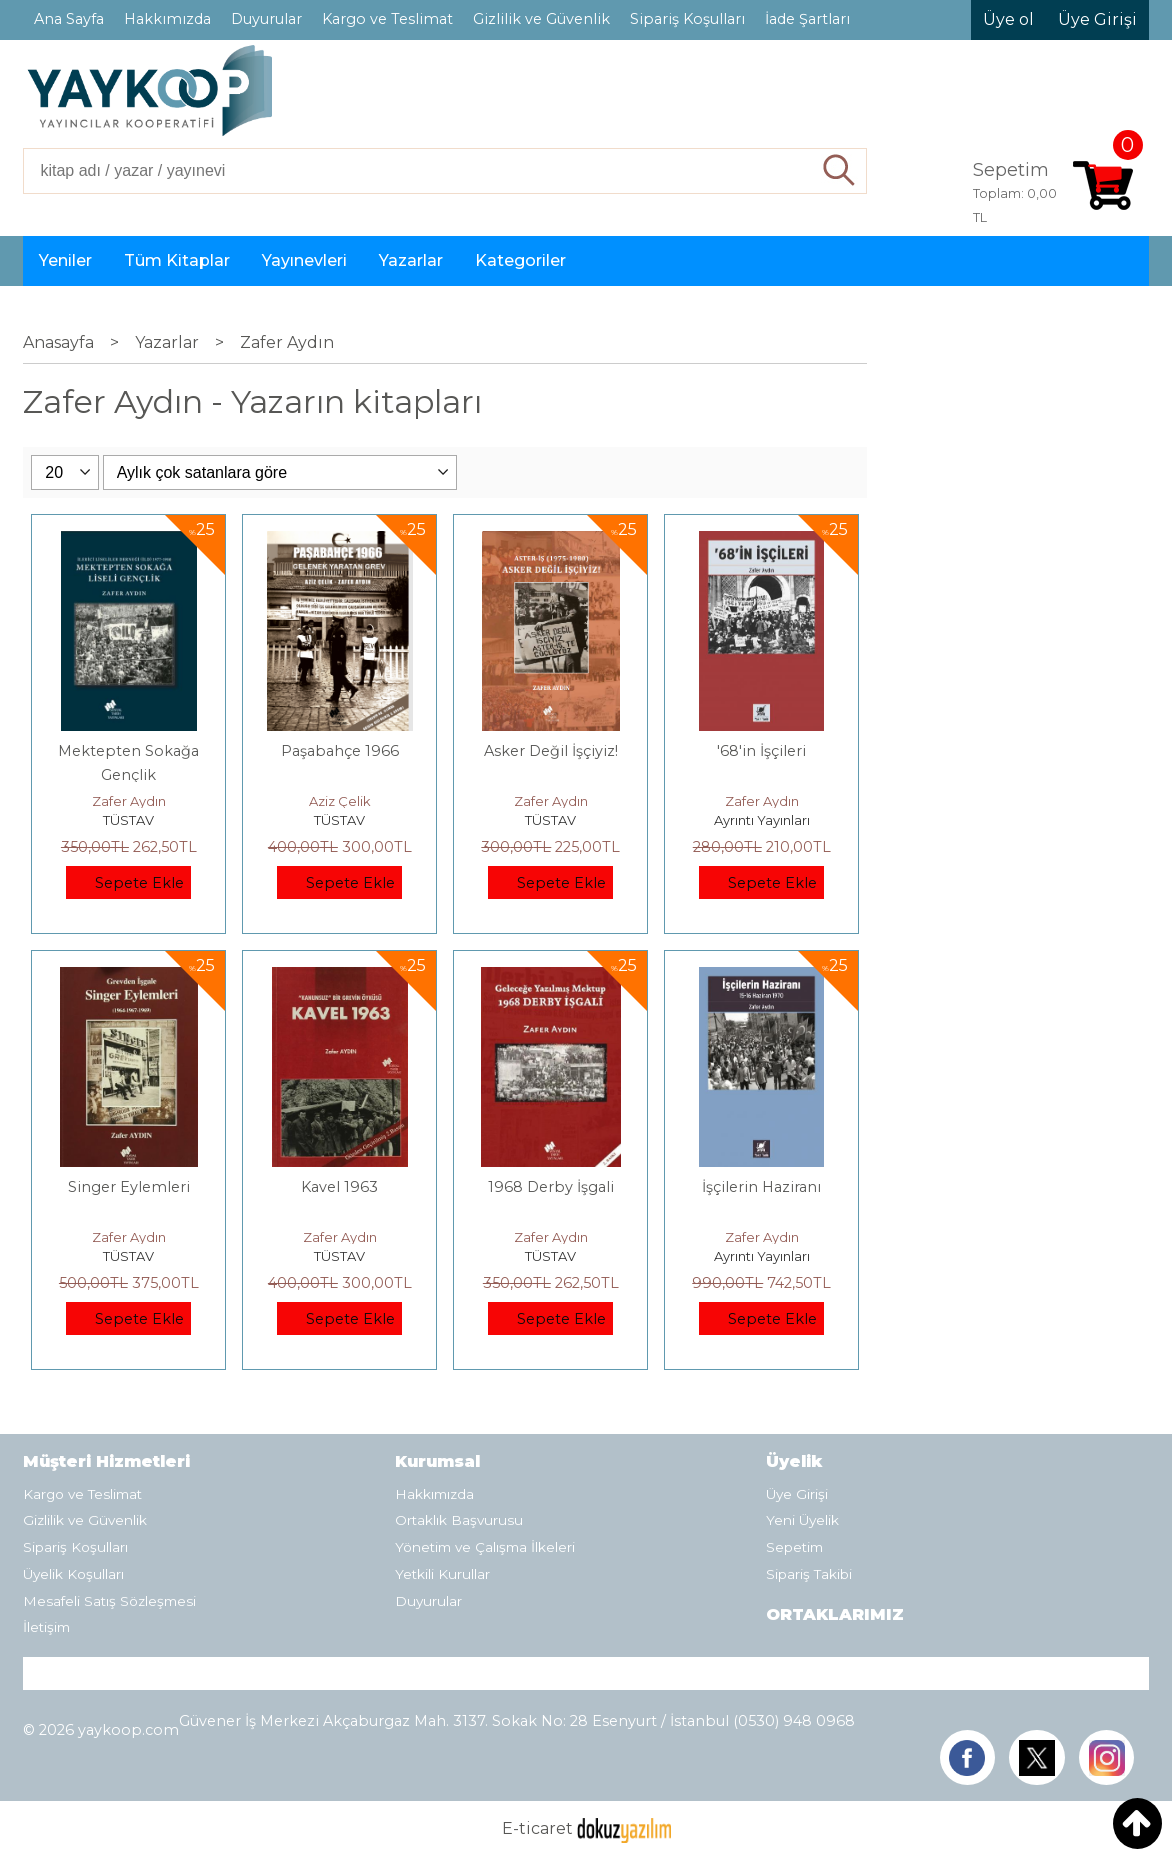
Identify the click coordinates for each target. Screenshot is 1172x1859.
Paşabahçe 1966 (340, 751)
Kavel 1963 (339, 1187)
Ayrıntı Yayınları (762, 820)
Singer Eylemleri (129, 1187)
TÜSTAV (128, 820)
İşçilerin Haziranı (761, 1187)
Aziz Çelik (340, 801)
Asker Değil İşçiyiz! (551, 751)
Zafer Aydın (129, 801)
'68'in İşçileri (761, 751)
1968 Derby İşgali (551, 1187)
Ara (839, 171)
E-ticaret (537, 1829)
